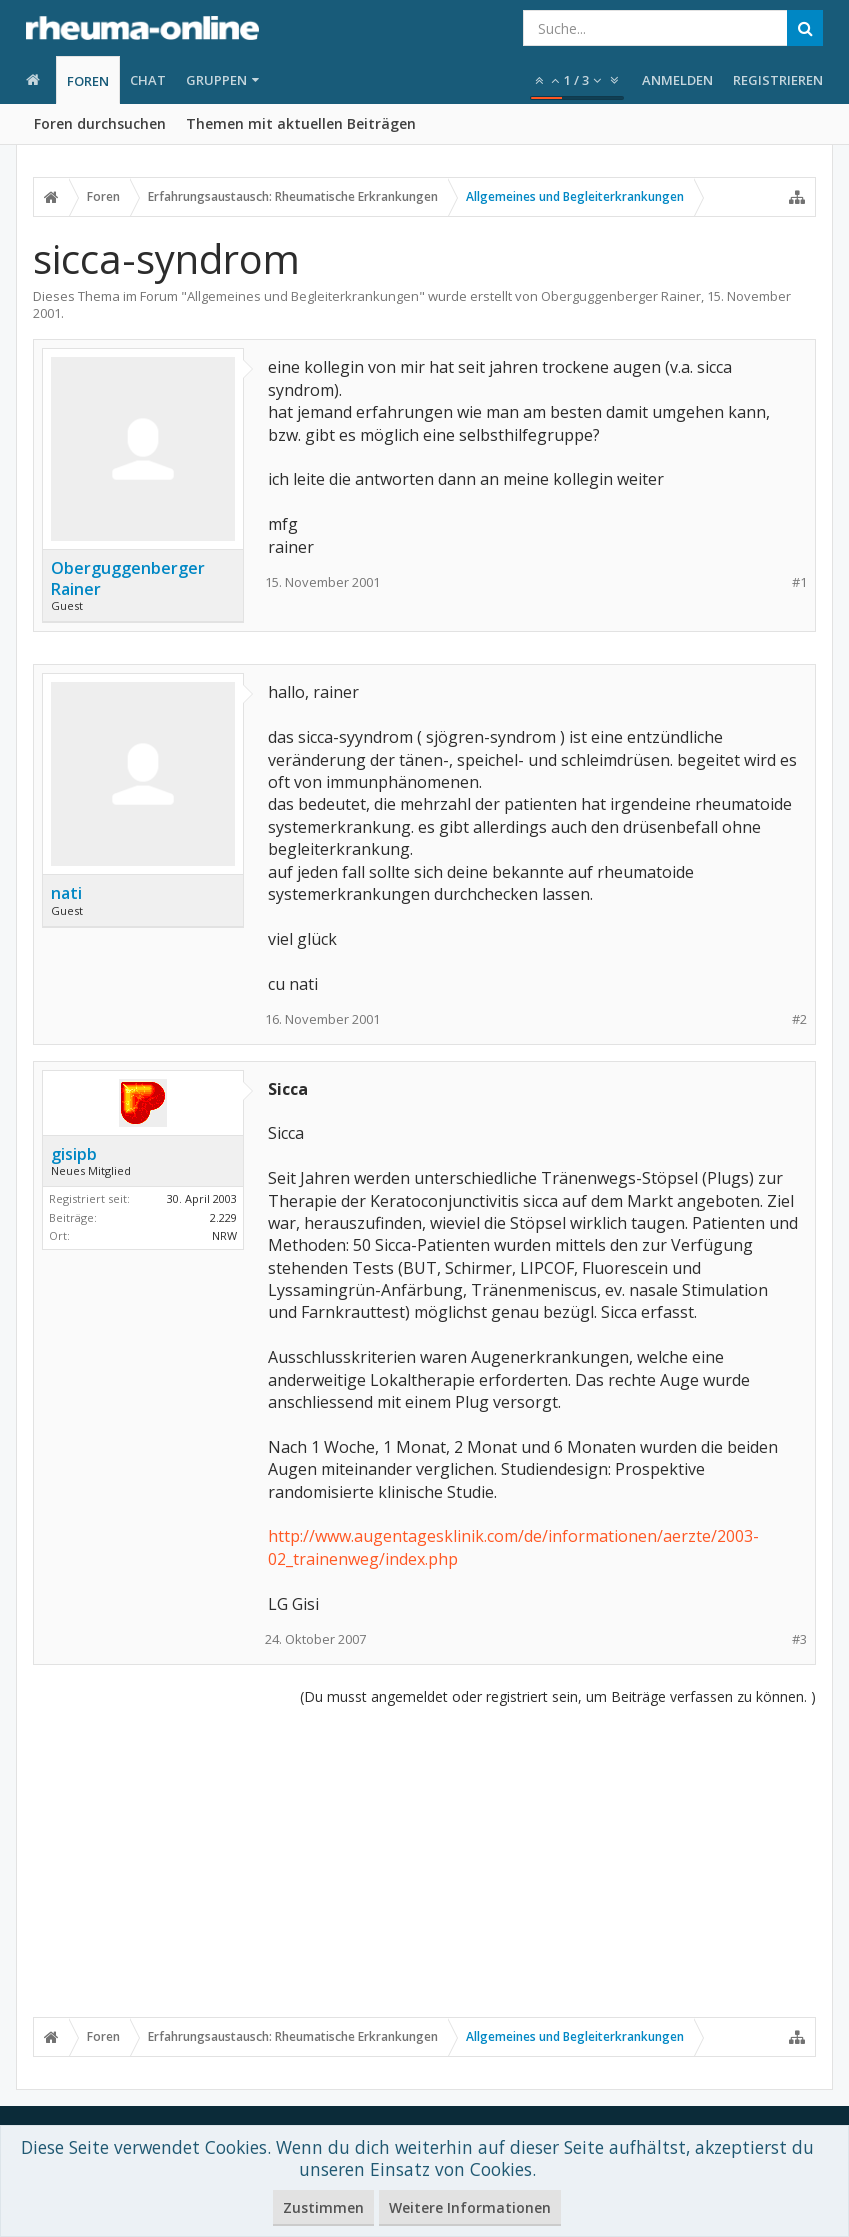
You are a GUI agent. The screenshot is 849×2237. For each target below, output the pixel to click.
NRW (224, 1235)
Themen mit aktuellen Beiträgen (301, 123)
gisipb (74, 1154)
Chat (148, 80)
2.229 (223, 1217)
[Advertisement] (424, 1861)
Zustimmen (323, 2207)
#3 (799, 1639)
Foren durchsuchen (100, 123)
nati (66, 893)
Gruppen (216, 80)
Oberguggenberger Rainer (621, 296)
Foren (88, 81)
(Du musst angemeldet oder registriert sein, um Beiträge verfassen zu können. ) (558, 1696)
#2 (799, 1019)
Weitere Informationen (470, 2207)
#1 (799, 582)
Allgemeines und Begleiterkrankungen (303, 296)
